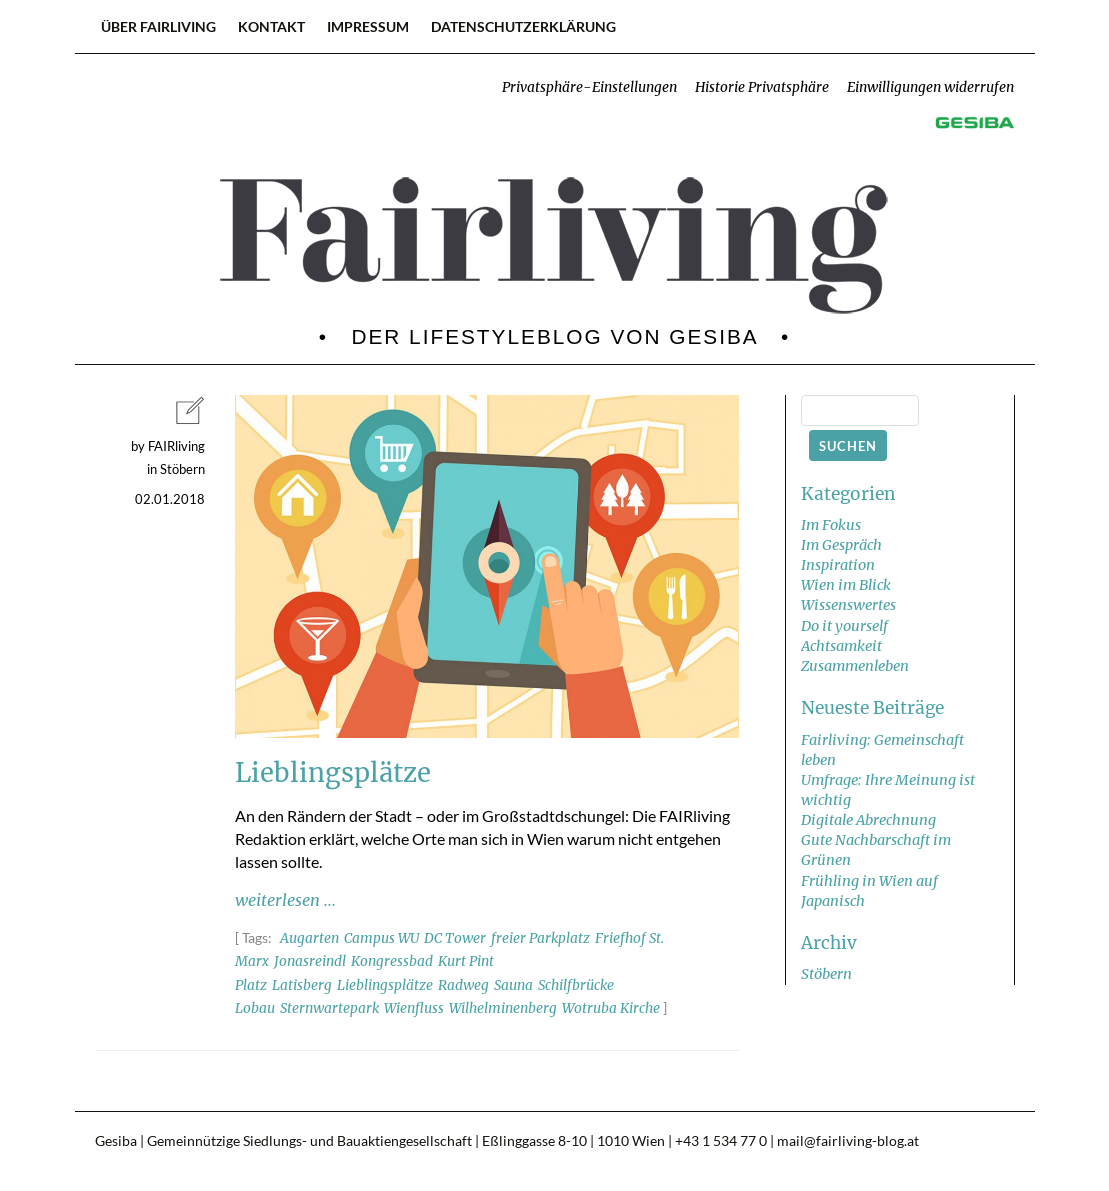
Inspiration (838, 565)
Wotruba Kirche (611, 1008)
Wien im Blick (846, 585)
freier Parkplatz (540, 938)
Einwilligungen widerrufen (930, 87)
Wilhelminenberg (503, 1008)
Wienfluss (414, 1008)
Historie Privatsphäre (762, 87)
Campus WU (381, 938)
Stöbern (826, 974)
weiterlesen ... (285, 900)
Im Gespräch (841, 545)
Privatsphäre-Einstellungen (589, 87)
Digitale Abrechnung (868, 820)
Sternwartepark (329, 1008)
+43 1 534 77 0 (721, 1141)
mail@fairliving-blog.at (848, 1141)
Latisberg (302, 985)
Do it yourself (844, 626)
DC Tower (455, 938)
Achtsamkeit (841, 646)
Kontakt (271, 26)
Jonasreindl (310, 961)
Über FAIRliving (158, 26)
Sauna (513, 985)
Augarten (309, 938)
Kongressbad (392, 961)
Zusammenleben (855, 666)
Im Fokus (831, 525)
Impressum (368, 26)
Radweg (463, 985)
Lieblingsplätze (385, 985)
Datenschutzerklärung (523, 26)
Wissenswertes (848, 605)
